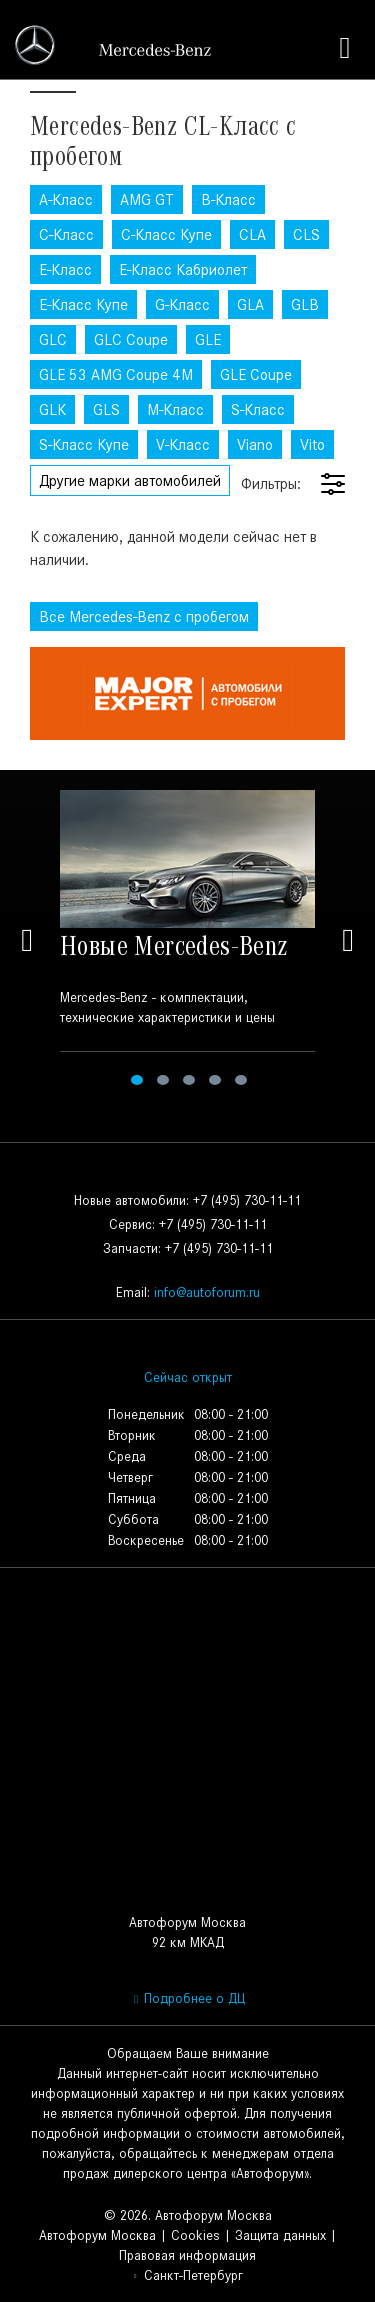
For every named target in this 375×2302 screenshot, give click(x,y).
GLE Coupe (256, 374)
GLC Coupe (131, 339)
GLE (208, 339)
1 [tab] (137, 1080)
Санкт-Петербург (187, 2275)
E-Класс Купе (83, 304)
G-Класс (182, 304)
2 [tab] (163, 1080)
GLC (53, 339)
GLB (305, 304)
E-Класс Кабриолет (183, 269)
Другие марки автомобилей (130, 480)
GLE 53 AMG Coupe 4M (116, 374)
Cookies (195, 2235)
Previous (27, 940)
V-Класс (183, 444)
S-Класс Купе (84, 444)
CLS (306, 234)
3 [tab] (189, 1080)
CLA (252, 234)
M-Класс (175, 409)
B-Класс (228, 199)
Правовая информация (187, 2255)
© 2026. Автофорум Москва (188, 2215)
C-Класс (66, 234)
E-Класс (65, 269)
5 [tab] (241, 1080)
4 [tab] (215, 1080)
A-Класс (66, 199)
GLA (250, 304)
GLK (52, 409)
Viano (255, 444)
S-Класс (258, 409)
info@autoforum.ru (207, 1292)
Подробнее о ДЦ (187, 1998)
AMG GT (147, 199)
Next (348, 940)
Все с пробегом (144, 616)
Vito (312, 444)
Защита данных (280, 2235)
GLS (106, 409)
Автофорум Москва (97, 2235)
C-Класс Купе (166, 234)
